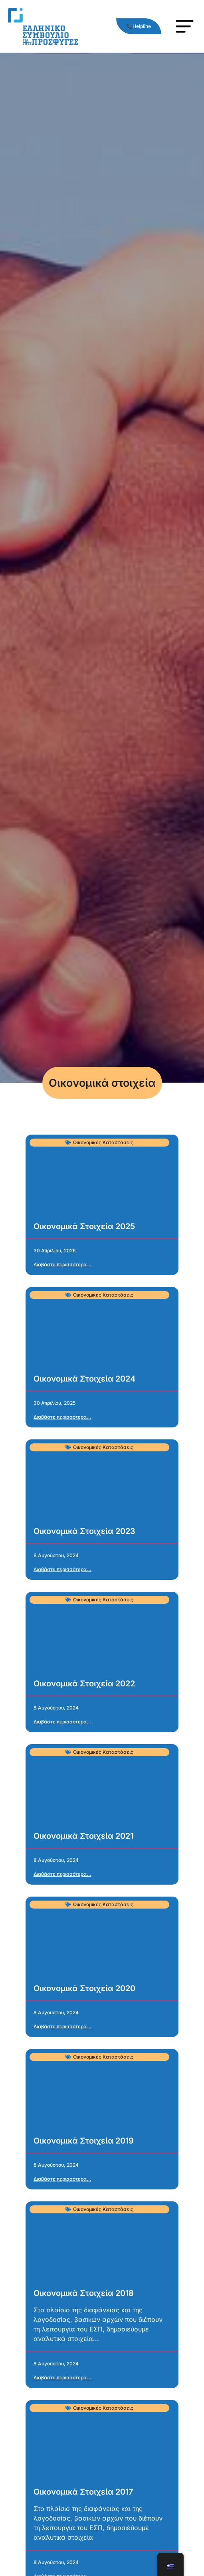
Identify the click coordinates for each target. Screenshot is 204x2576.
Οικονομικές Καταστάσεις (103, 1142)
